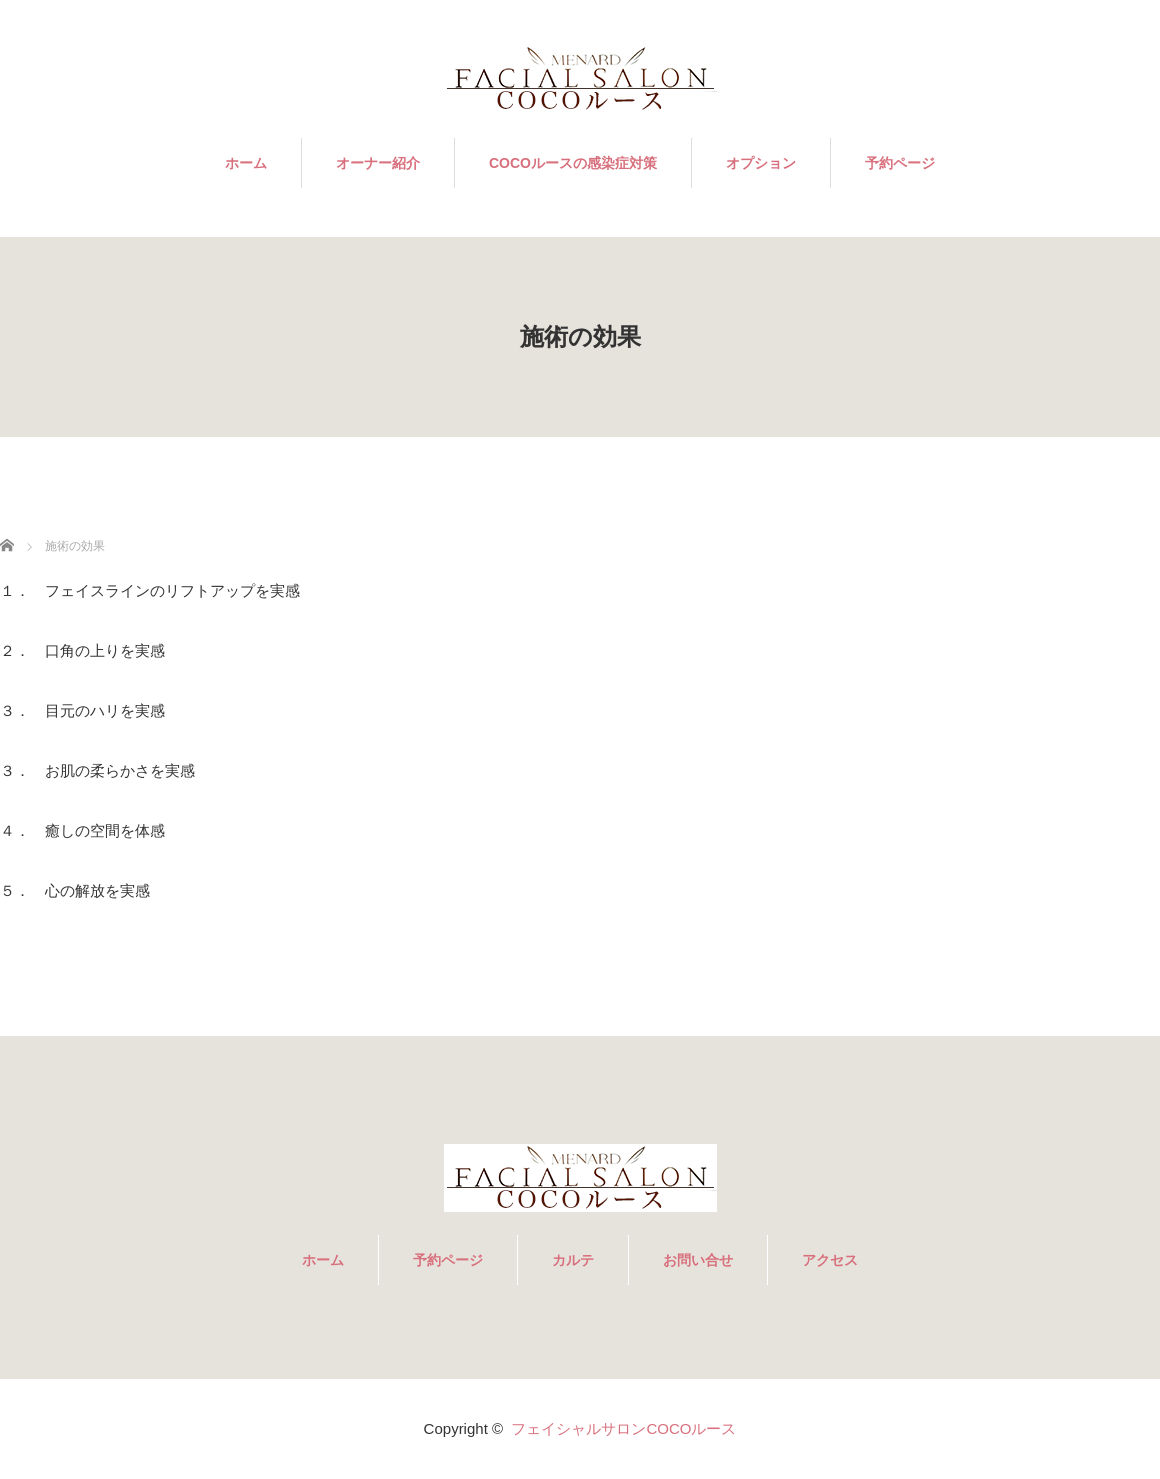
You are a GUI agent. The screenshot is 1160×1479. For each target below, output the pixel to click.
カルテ (573, 1260)
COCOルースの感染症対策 (573, 163)
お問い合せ (698, 1260)
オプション (761, 163)
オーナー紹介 (378, 163)
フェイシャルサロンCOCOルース (623, 1428)
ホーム (246, 163)
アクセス (830, 1260)
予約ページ (900, 163)
